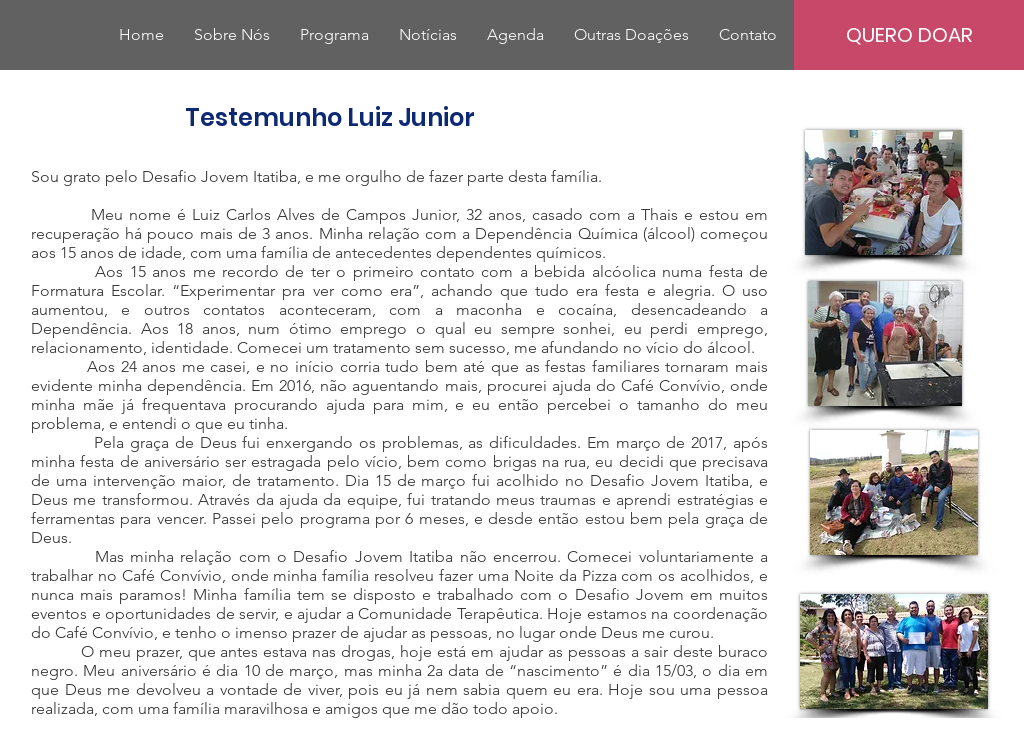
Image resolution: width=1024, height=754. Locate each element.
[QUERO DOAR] (909, 35)
